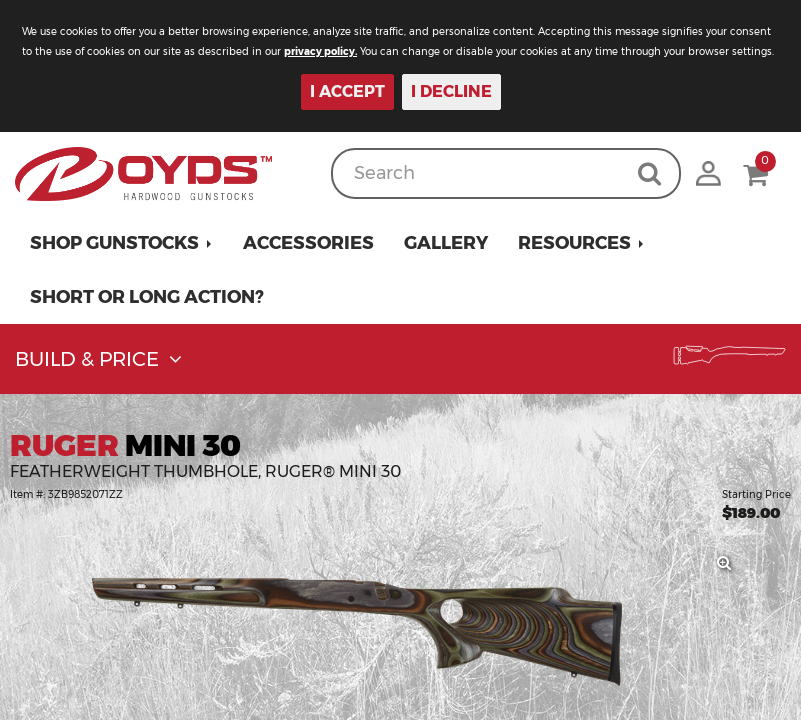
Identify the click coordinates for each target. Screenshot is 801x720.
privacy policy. (320, 51)
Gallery (446, 243)
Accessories (308, 243)
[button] (121, 243)
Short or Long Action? (147, 297)
